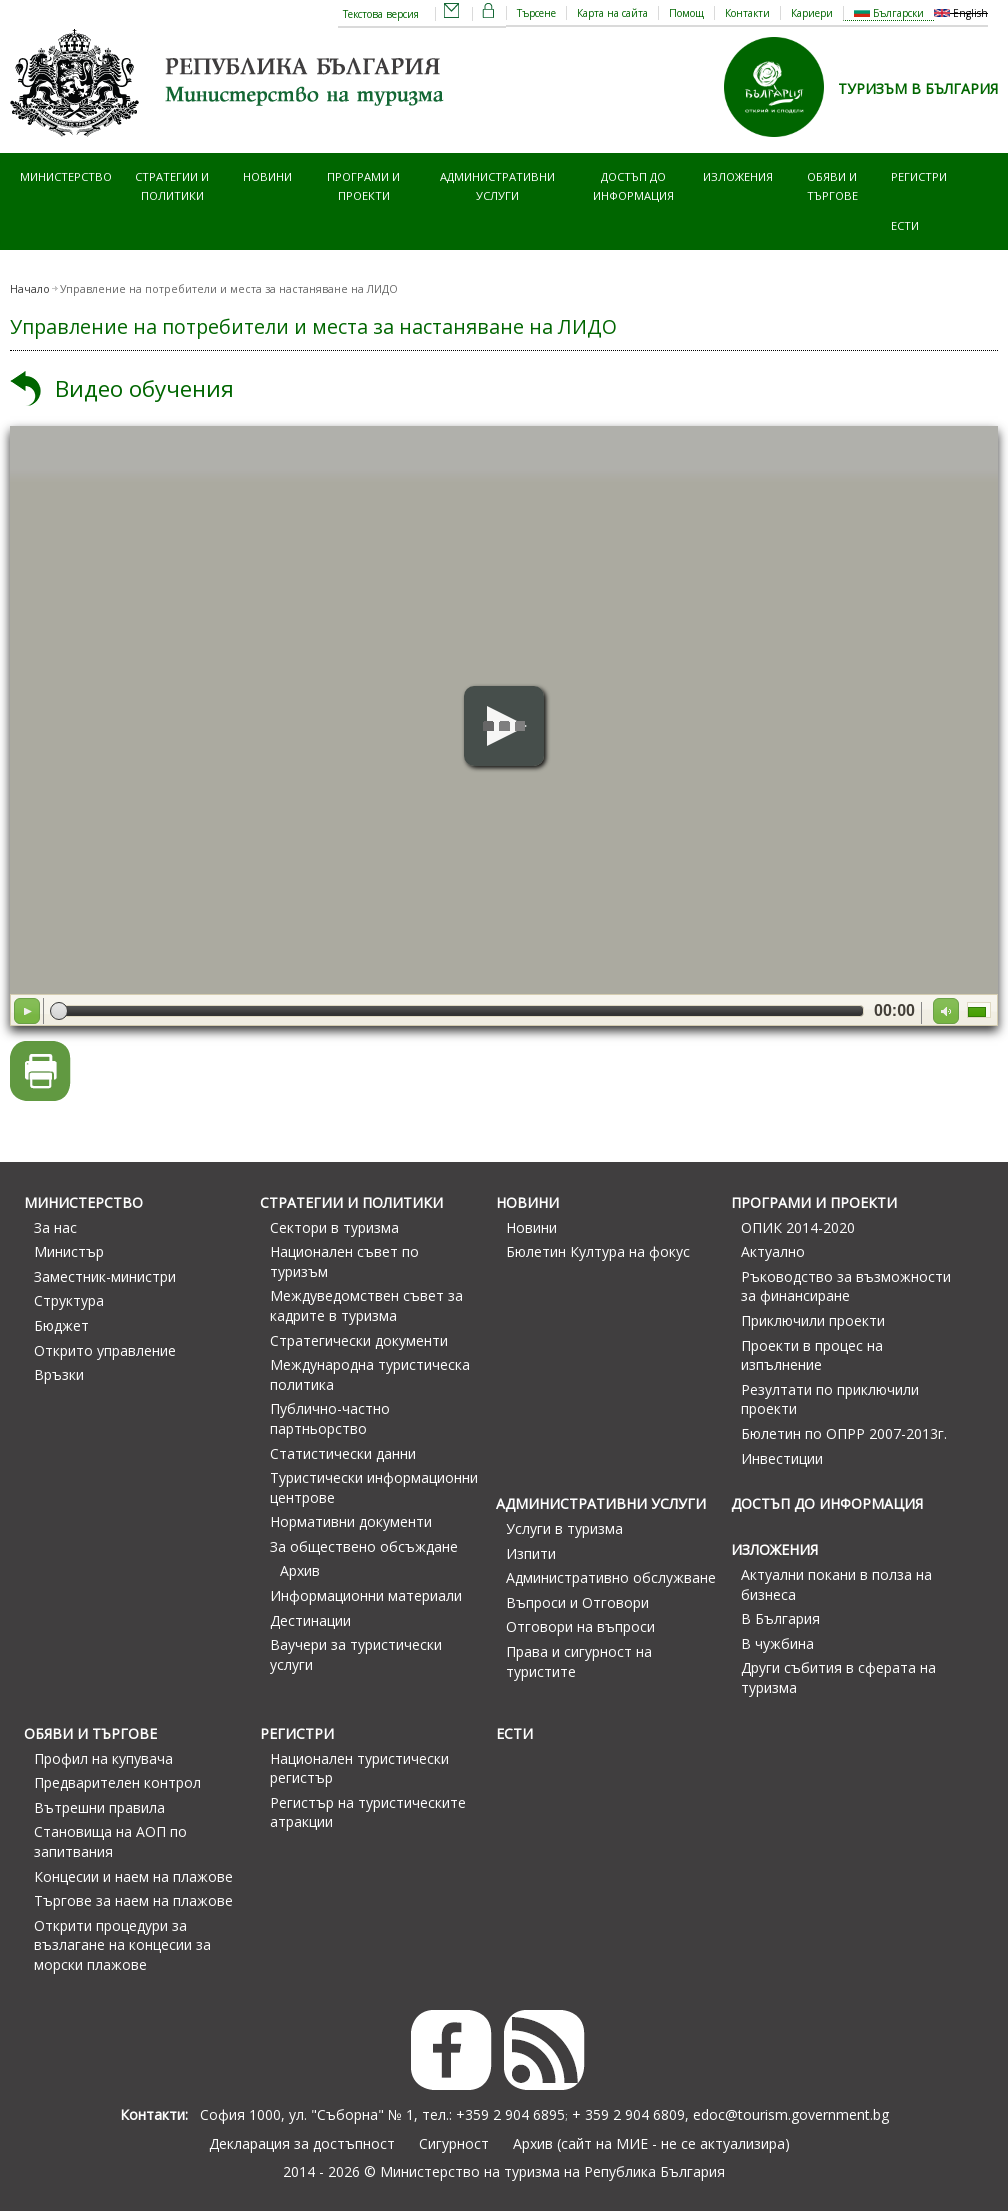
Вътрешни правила (99, 1807)
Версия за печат (40, 1071)
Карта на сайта (612, 13)
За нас (55, 1227)
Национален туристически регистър (359, 1768)
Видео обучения (144, 388)
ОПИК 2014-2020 (798, 1227)
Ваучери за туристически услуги (356, 1654)
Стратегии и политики (172, 185)
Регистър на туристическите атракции (368, 1812)
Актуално (773, 1251)
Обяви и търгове (832, 185)
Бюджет (61, 1325)
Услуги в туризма (564, 1528)
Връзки (59, 1374)
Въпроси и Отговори (577, 1602)
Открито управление (105, 1350)
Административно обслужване (611, 1577)
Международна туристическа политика (370, 1374)
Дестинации (310, 1620)
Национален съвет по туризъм (344, 1261)
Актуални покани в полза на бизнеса (836, 1584)
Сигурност (454, 2143)
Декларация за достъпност (302, 2143)
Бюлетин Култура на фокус (598, 1251)
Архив (300, 1570)
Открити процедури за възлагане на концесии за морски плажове (122, 1945)
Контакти (747, 13)
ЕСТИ (905, 225)
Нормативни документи (351, 1521)
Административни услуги (497, 185)
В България (780, 1618)
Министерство (66, 176)
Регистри (919, 176)
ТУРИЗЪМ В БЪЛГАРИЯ (918, 88)
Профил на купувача (103, 1758)
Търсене (536, 13)
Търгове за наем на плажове (133, 1900)
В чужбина (777, 1643)
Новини (267, 176)
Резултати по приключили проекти (830, 1399)
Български (889, 13)
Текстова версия (381, 14)
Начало (30, 289)
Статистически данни (343, 1453)
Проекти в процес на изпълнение (812, 1355)
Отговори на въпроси (580, 1626)
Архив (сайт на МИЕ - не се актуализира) (651, 2143)
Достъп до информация (633, 185)
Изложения (738, 176)
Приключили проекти (813, 1320)
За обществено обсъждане (364, 1546)
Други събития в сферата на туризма (838, 1677)
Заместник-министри (105, 1276)
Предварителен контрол (117, 1782)
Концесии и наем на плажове (133, 1876)
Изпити (531, 1553)
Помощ (686, 13)
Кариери (812, 13)
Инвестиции (782, 1458)
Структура (69, 1300)
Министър (69, 1251)
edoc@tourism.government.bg (791, 2114)
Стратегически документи (359, 1340)
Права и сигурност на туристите (579, 1661)
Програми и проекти (363, 185)
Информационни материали (366, 1595)
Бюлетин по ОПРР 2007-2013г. (844, 1433)
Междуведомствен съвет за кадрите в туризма (366, 1305)
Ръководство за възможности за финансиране (846, 1286)
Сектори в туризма (334, 1227)
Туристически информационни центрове (374, 1487)
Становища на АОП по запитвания (110, 1841)
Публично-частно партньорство (330, 1418)
